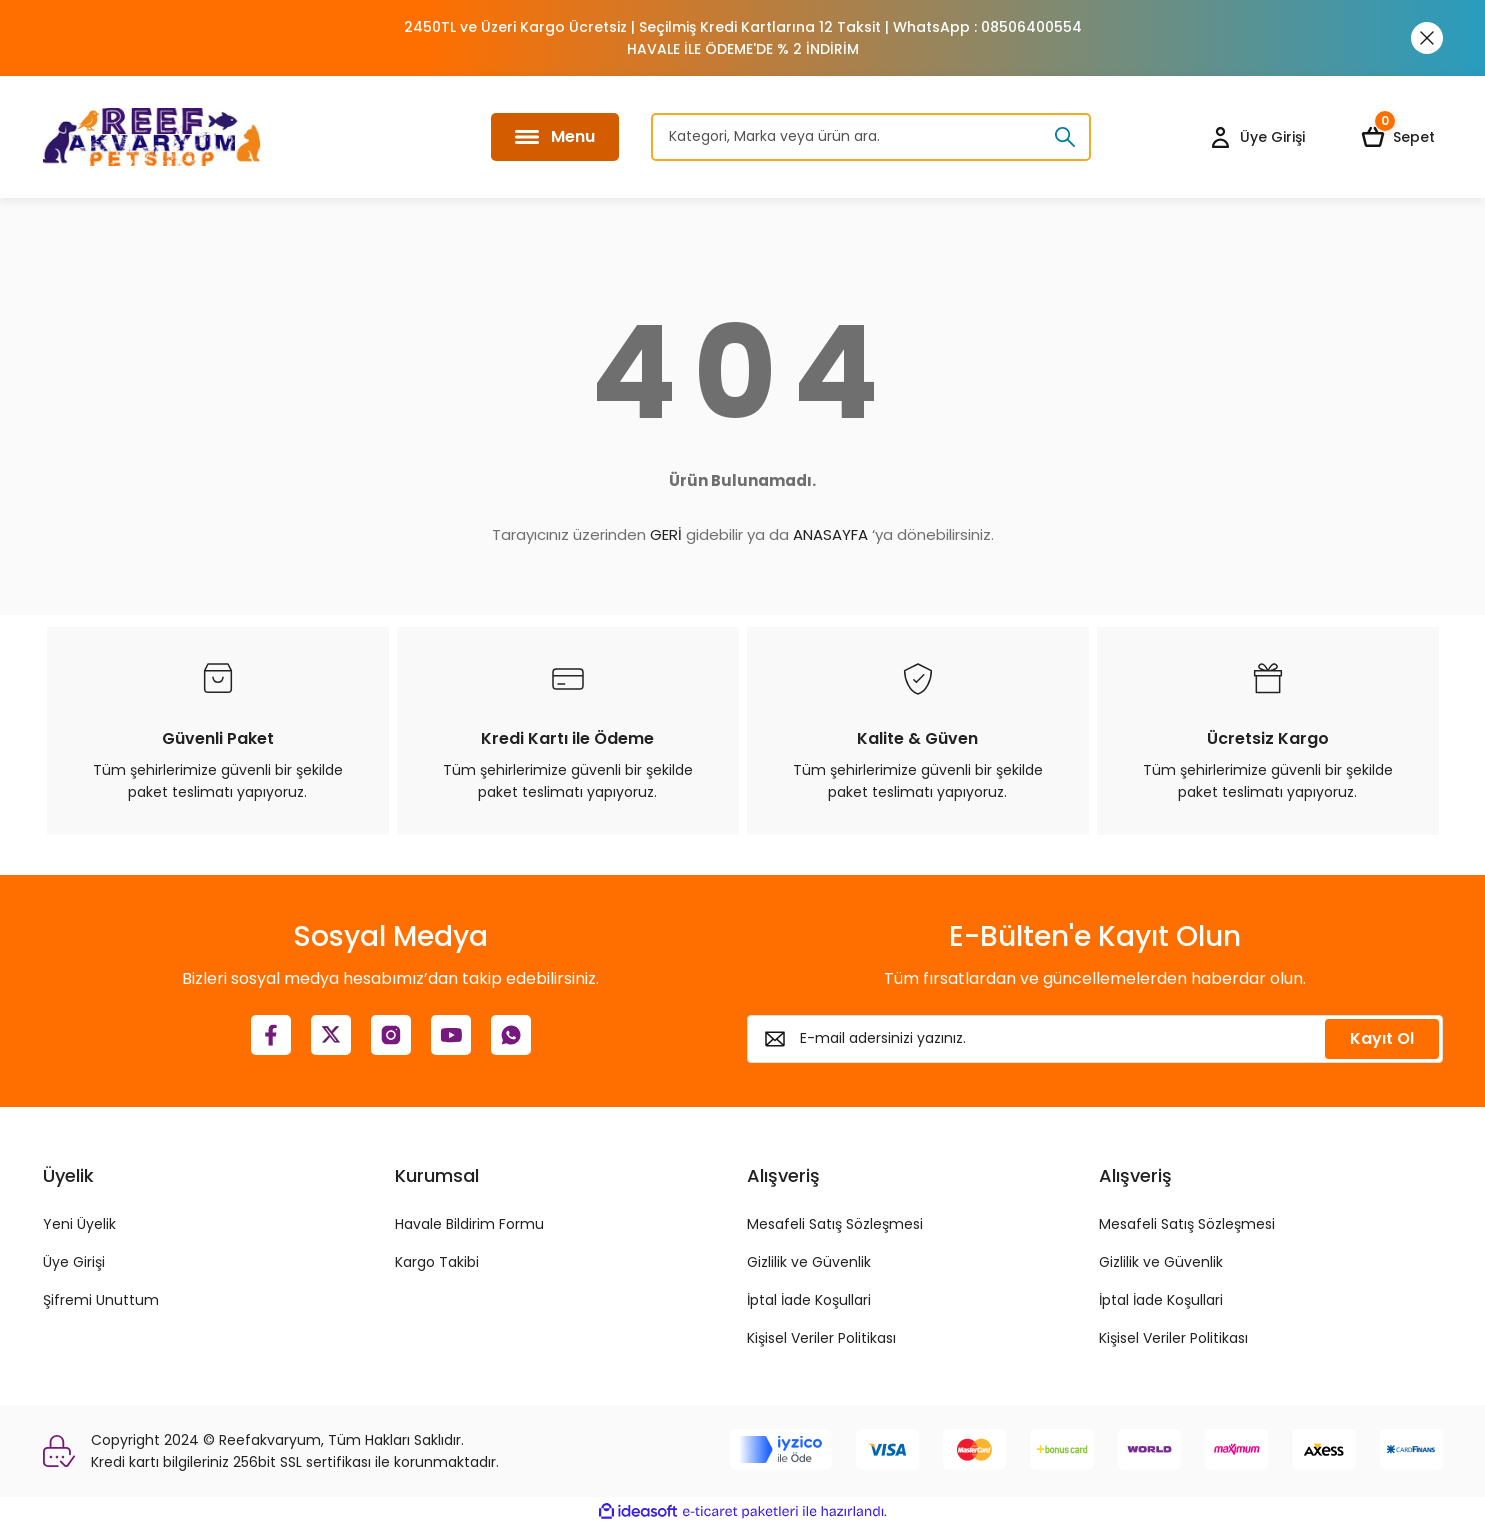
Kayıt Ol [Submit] (1382, 1038)
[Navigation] (555, 137)
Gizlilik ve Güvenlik (809, 1262)
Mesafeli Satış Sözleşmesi (835, 1224)
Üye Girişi (74, 1262)
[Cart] (1402, 137)
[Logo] (152, 137)
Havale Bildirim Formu (469, 1224)
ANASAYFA (830, 534)
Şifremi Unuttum (101, 1300)
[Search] (871, 137)
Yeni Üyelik (79, 1224)
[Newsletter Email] (1095, 1039)
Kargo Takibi (437, 1262)
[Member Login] (1256, 137)
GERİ (666, 534)
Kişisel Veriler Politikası (821, 1338)
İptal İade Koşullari (809, 1300)
